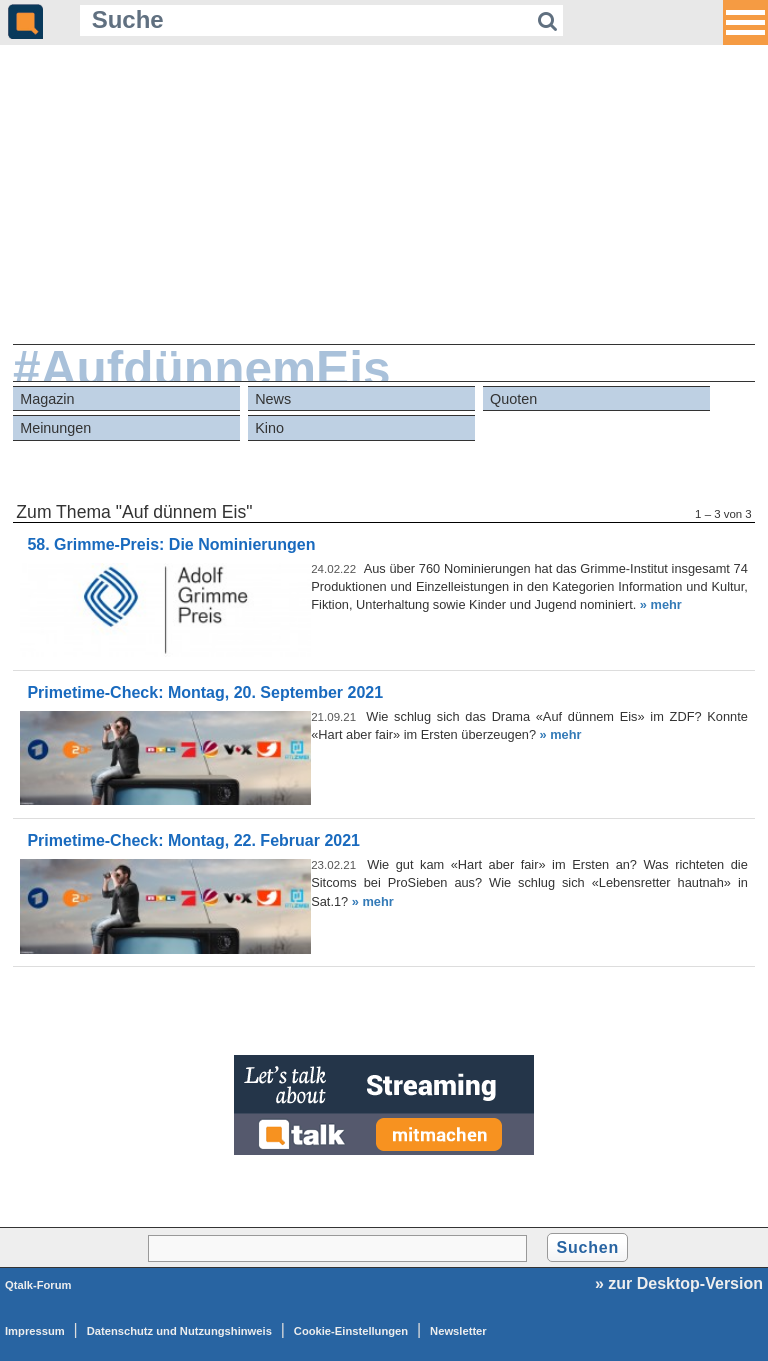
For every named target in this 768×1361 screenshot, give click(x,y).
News (273, 399)
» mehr (661, 604)
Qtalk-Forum (38, 1285)
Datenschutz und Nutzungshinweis (179, 1331)
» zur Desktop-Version (679, 1283)
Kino (269, 428)
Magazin (47, 399)
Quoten (513, 399)
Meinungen (55, 428)
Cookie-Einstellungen (351, 1331)
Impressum (35, 1331)
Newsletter (458, 1331)
